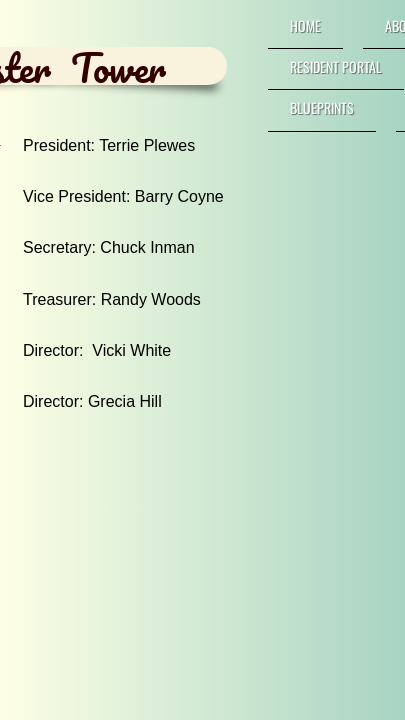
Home (305, 25)
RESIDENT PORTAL (336, 66)
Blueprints (322, 107)
